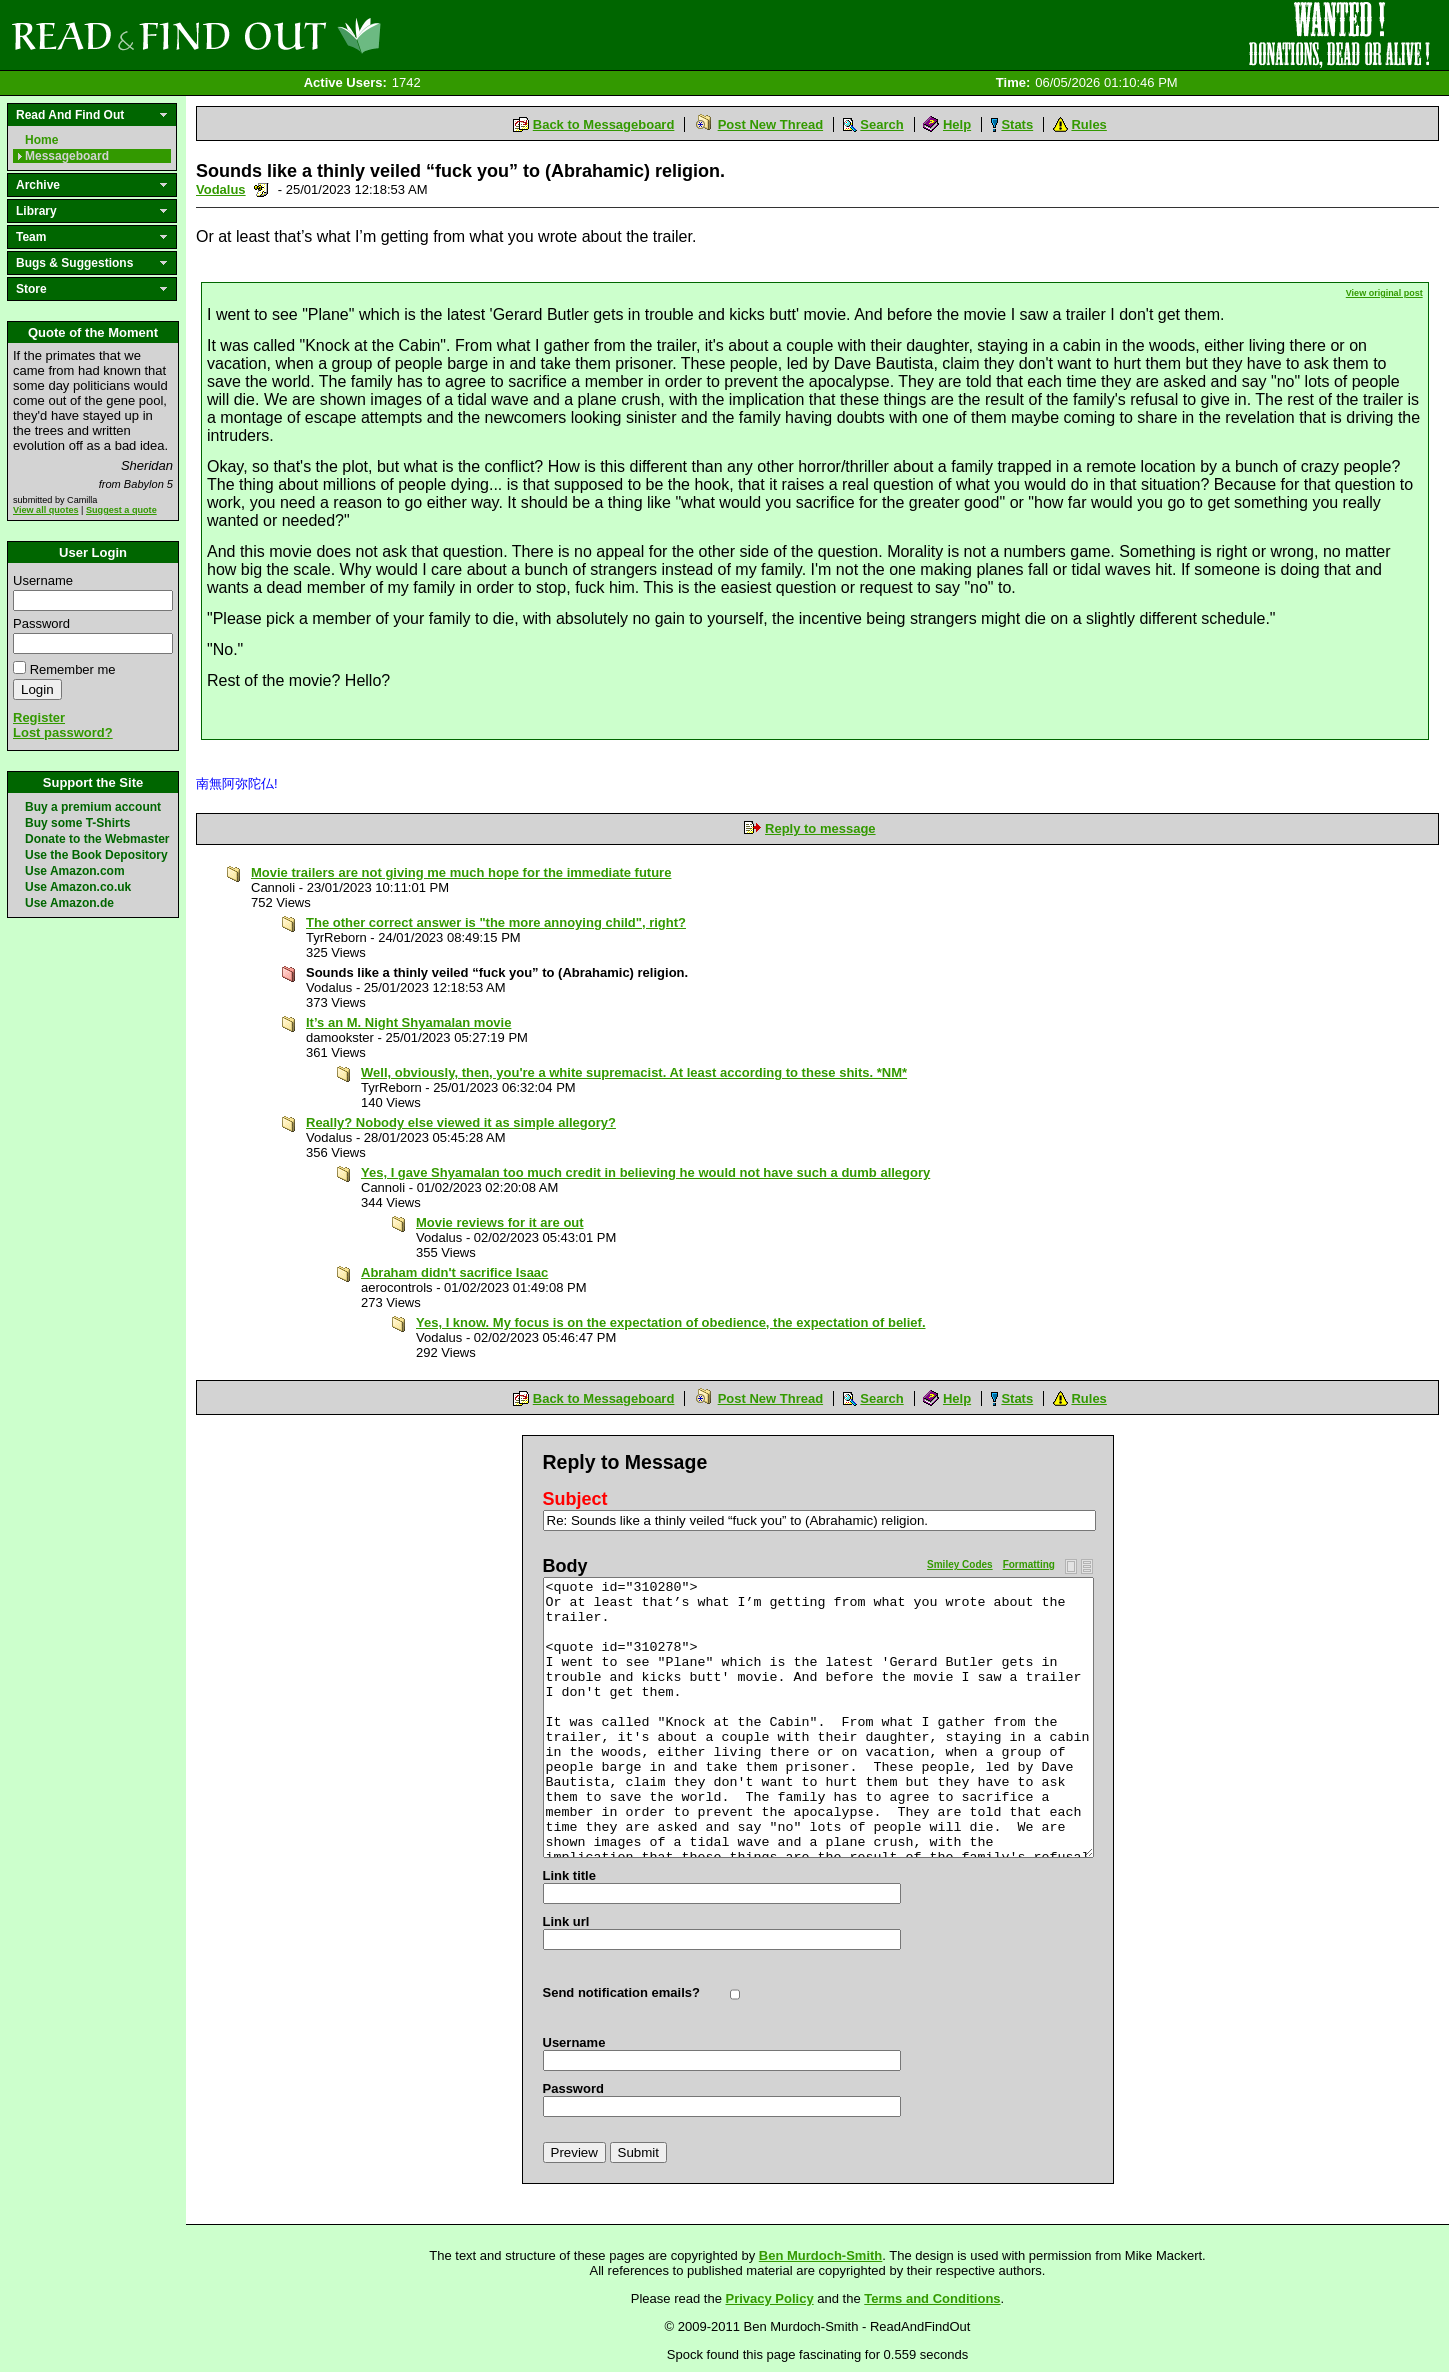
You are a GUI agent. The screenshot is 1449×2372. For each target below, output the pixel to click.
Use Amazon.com (75, 871)
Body (565, 1566)
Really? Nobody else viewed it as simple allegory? (461, 1122)
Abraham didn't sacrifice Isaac (454, 1272)
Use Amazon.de (69, 903)
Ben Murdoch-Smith (821, 2255)
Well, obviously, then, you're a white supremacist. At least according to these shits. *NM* (634, 1072)
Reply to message (820, 828)
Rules (1088, 124)
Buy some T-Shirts (77, 823)
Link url (566, 1921)
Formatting (1029, 1564)
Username (43, 580)
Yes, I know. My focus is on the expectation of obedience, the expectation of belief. (671, 1322)
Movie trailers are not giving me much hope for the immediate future (461, 872)
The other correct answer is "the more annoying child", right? (496, 922)
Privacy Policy (770, 2298)
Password (41, 623)
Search (881, 124)
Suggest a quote (121, 510)
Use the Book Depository (96, 855)
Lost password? (63, 732)
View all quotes (46, 510)
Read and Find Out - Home (301, 35)
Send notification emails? (621, 1992)
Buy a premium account (93, 807)
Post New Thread (770, 124)
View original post (1384, 293)
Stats (1017, 124)
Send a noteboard (261, 189)
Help (957, 124)
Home (41, 140)
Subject (575, 1499)
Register (39, 717)
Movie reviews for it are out (500, 1222)
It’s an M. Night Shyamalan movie (408, 1022)
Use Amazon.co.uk (78, 887)
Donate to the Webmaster (97, 839)
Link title (569, 1875)
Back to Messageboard (604, 124)
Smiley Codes (960, 1564)
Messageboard (67, 156)
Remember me (73, 669)
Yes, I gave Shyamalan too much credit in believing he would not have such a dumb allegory (645, 1172)
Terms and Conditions (932, 2298)
